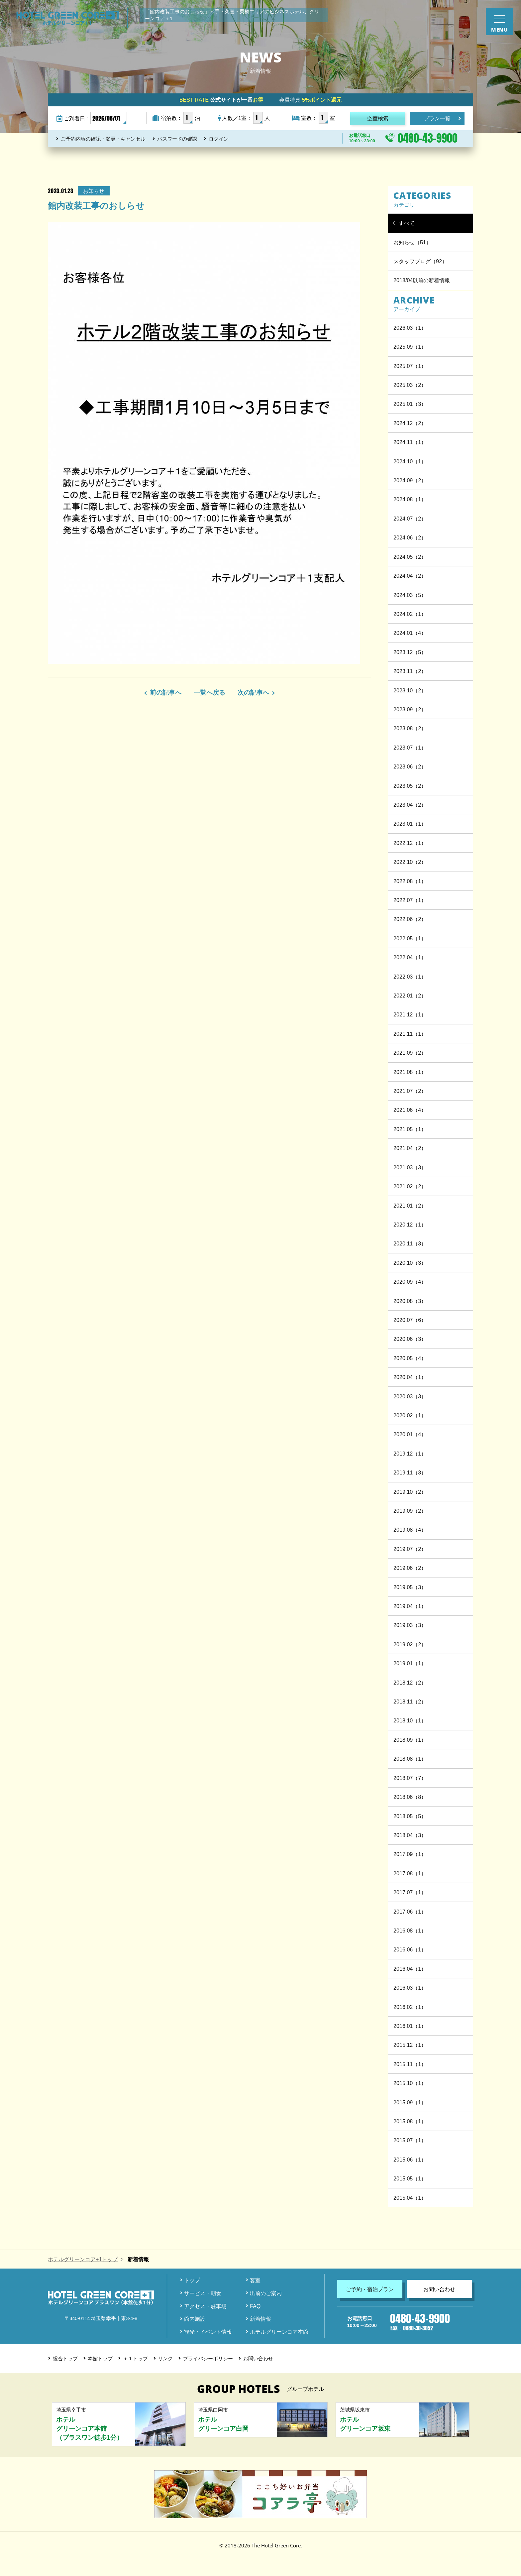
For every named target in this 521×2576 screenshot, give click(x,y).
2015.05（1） (409, 2178)
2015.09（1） (409, 2102)
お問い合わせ (439, 2289)
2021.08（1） (409, 1072)
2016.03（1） (409, 1988)
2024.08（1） (409, 499)
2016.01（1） (409, 2026)
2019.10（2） (409, 1492)
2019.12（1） (409, 1454)
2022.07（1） (409, 900)
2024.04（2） (409, 576)
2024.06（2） (409, 537)
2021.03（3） (409, 1167)
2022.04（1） (409, 957)
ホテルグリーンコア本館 (279, 2332)
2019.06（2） (409, 1568)
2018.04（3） (409, 1835)
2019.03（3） (409, 1625)
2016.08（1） (409, 1930)
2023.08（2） (409, 728)
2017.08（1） (409, 1873)
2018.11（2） (409, 1701)
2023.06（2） (409, 766)
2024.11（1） (409, 442)
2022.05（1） (409, 938)
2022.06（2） (409, 919)
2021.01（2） (409, 1206)
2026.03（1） (409, 328)
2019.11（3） (409, 1472)
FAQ (255, 2306)
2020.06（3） (409, 1339)
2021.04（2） (409, 1148)
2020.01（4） (409, 1434)
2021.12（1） (409, 1014)
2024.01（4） (409, 633)
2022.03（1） (409, 977)
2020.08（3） (409, 1301)
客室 (255, 2280)
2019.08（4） (409, 1530)
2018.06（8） (409, 1797)
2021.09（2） (409, 1053)
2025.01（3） (409, 404)
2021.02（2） (409, 1186)
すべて (407, 223)
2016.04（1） (409, 1969)
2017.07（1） (409, 1892)
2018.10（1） (409, 1720)
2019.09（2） (409, 1511)
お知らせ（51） (412, 242)
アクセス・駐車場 (205, 2306)
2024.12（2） (409, 423)
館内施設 (194, 2319)
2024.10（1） (409, 461)
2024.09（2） (409, 480)
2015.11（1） (409, 2064)
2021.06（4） (409, 1110)
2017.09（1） (409, 1854)
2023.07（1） (409, 748)
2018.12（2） (409, 1683)
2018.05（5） (409, 1816)
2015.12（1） (409, 2045)
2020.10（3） (409, 1263)
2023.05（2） (409, 786)
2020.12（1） (409, 1225)
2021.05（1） (409, 1129)
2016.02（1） (409, 2007)
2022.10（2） (409, 862)
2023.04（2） (409, 805)
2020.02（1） (409, 1415)
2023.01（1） (409, 824)
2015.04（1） (409, 2198)
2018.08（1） (409, 1759)
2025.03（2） (409, 385)
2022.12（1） (409, 843)
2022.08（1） (409, 881)
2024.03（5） (409, 595)
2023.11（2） (409, 671)
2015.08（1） (409, 2121)
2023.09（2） (409, 709)
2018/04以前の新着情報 (421, 280)
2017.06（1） (409, 1912)
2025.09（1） (409, 347)
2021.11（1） (409, 1034)
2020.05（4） (409, 1358)
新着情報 (260, 2319)
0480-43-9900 (428, 138)
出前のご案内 (266, 2293)
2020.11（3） (409, 1243)
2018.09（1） (409, 1740)
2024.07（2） (409, 519)
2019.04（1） (409, 1606)
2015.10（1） (409, 2083)
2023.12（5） (409, 652)
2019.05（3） (409, 1587)
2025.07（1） (409, 366)
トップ (192, 2280)
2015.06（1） (409, 2160)
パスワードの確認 (177, 139)
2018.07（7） (409, 1778)
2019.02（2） (409, 1644)
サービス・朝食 (202, 2293)
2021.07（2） (409, 1091)
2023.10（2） (409, 690)
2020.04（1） (409, 1377)
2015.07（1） (409, 2140)
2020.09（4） (409, 1282)
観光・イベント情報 (208, 2332)
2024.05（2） (409, 557)
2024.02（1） (409, 614)
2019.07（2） (409, 1549)
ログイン (219, 139)
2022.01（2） (409, 995)
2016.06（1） (409, 1949)
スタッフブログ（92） (420, 261)
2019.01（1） (409, 1663)
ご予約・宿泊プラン (370, 2289)
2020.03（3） (409, 1396)
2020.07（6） (409, 1320)
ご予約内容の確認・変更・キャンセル (103, 139)
